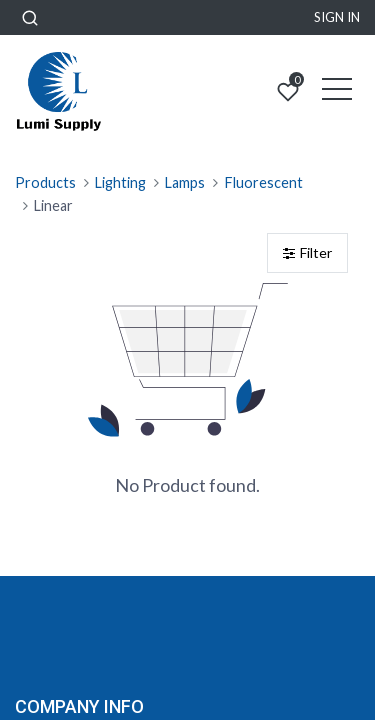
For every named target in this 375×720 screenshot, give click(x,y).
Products (45, 182)
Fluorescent (264, 182)
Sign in (337, 17)
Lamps (185, 182)
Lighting (120, 182)
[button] (30, 17)
